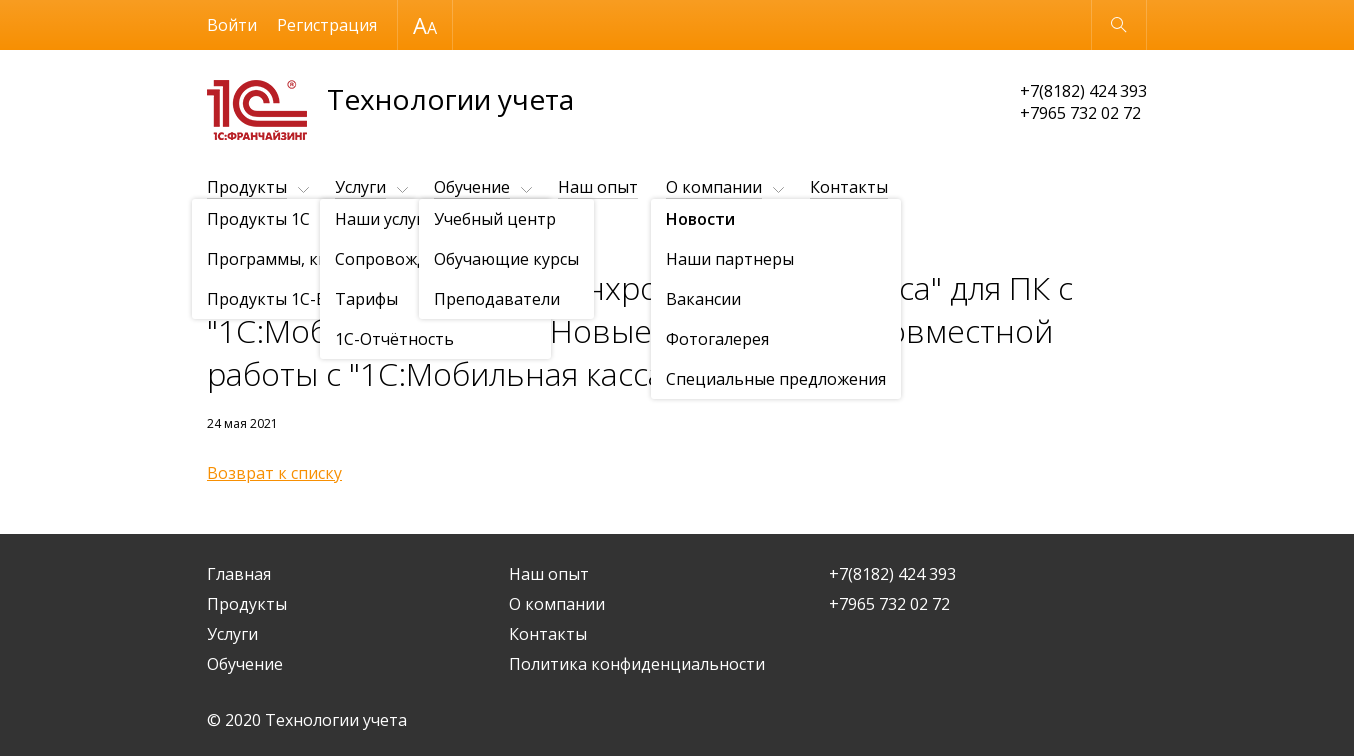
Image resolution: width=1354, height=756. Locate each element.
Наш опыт (598, 187)
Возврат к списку (274, 473)
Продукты (247, 187)
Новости (322, 236)
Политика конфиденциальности (637, 664)
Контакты (849, 187)
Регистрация (327, 25)
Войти (232, 25)
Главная (239, 574)
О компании (714, 187)
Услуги (360, 187)
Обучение (472, 187)
